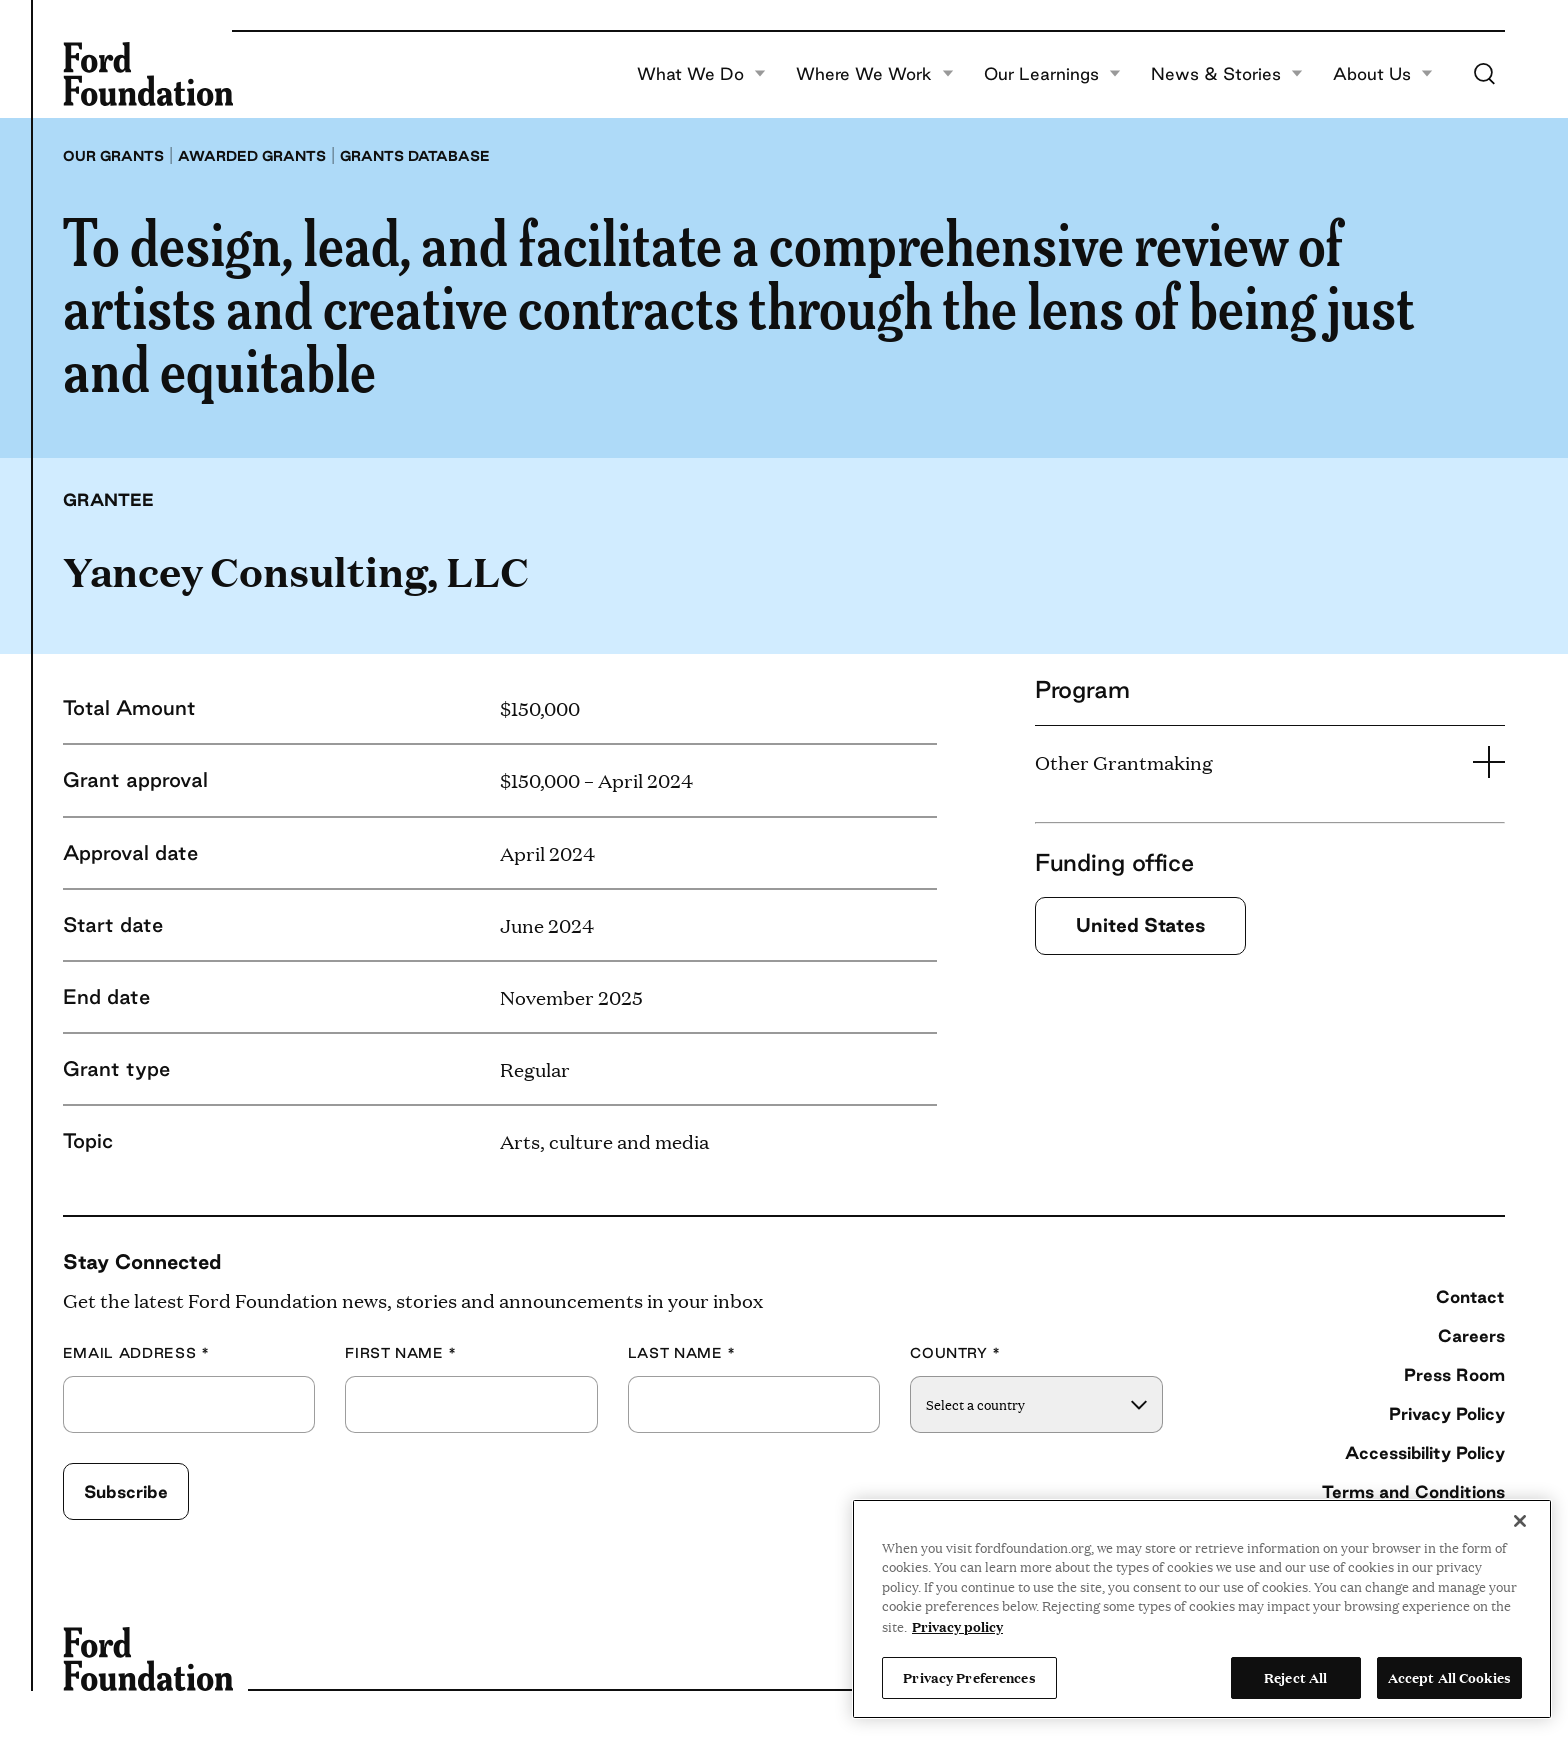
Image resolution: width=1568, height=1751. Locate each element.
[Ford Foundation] (148, 74)
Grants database (415, 156)
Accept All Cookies (1449, 1677)
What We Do (701, 74)
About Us (1383, 74)
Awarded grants (252, 156)
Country (955, 1353)
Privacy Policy (1447, 1413)
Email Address (136, 1353)
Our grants (113, 156)
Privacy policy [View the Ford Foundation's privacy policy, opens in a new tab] (957, 1626)
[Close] (1520, 1521)
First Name (401, 1353)
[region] (1202, 1609)
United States (1140, 925)
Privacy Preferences (969, 1677)
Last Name (682, 1353)
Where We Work (875, 74)
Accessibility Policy (1425, 1452)
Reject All (1295, 1677)
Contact (1470, 1296)
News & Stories (1227, 74)
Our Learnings (1052, 74)
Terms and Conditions (1413, 1491)
